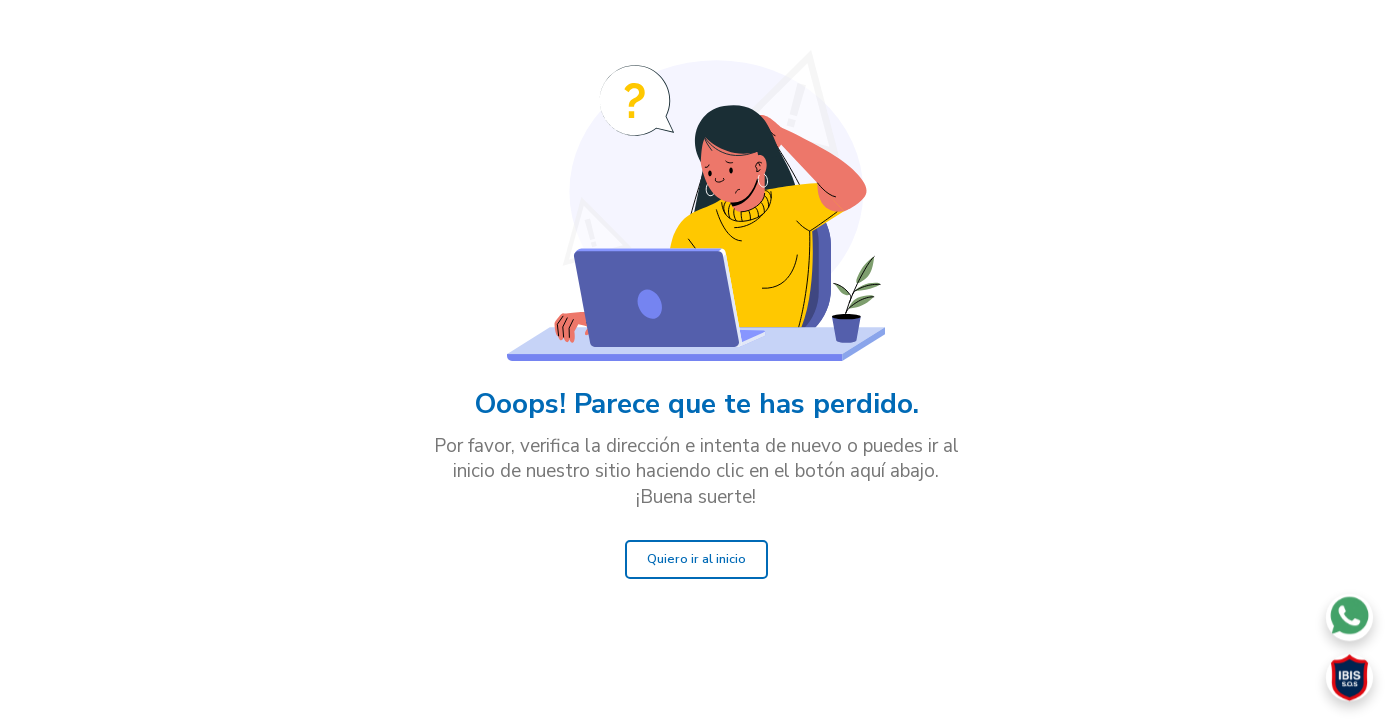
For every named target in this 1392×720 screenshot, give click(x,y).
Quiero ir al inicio (696, 558)
